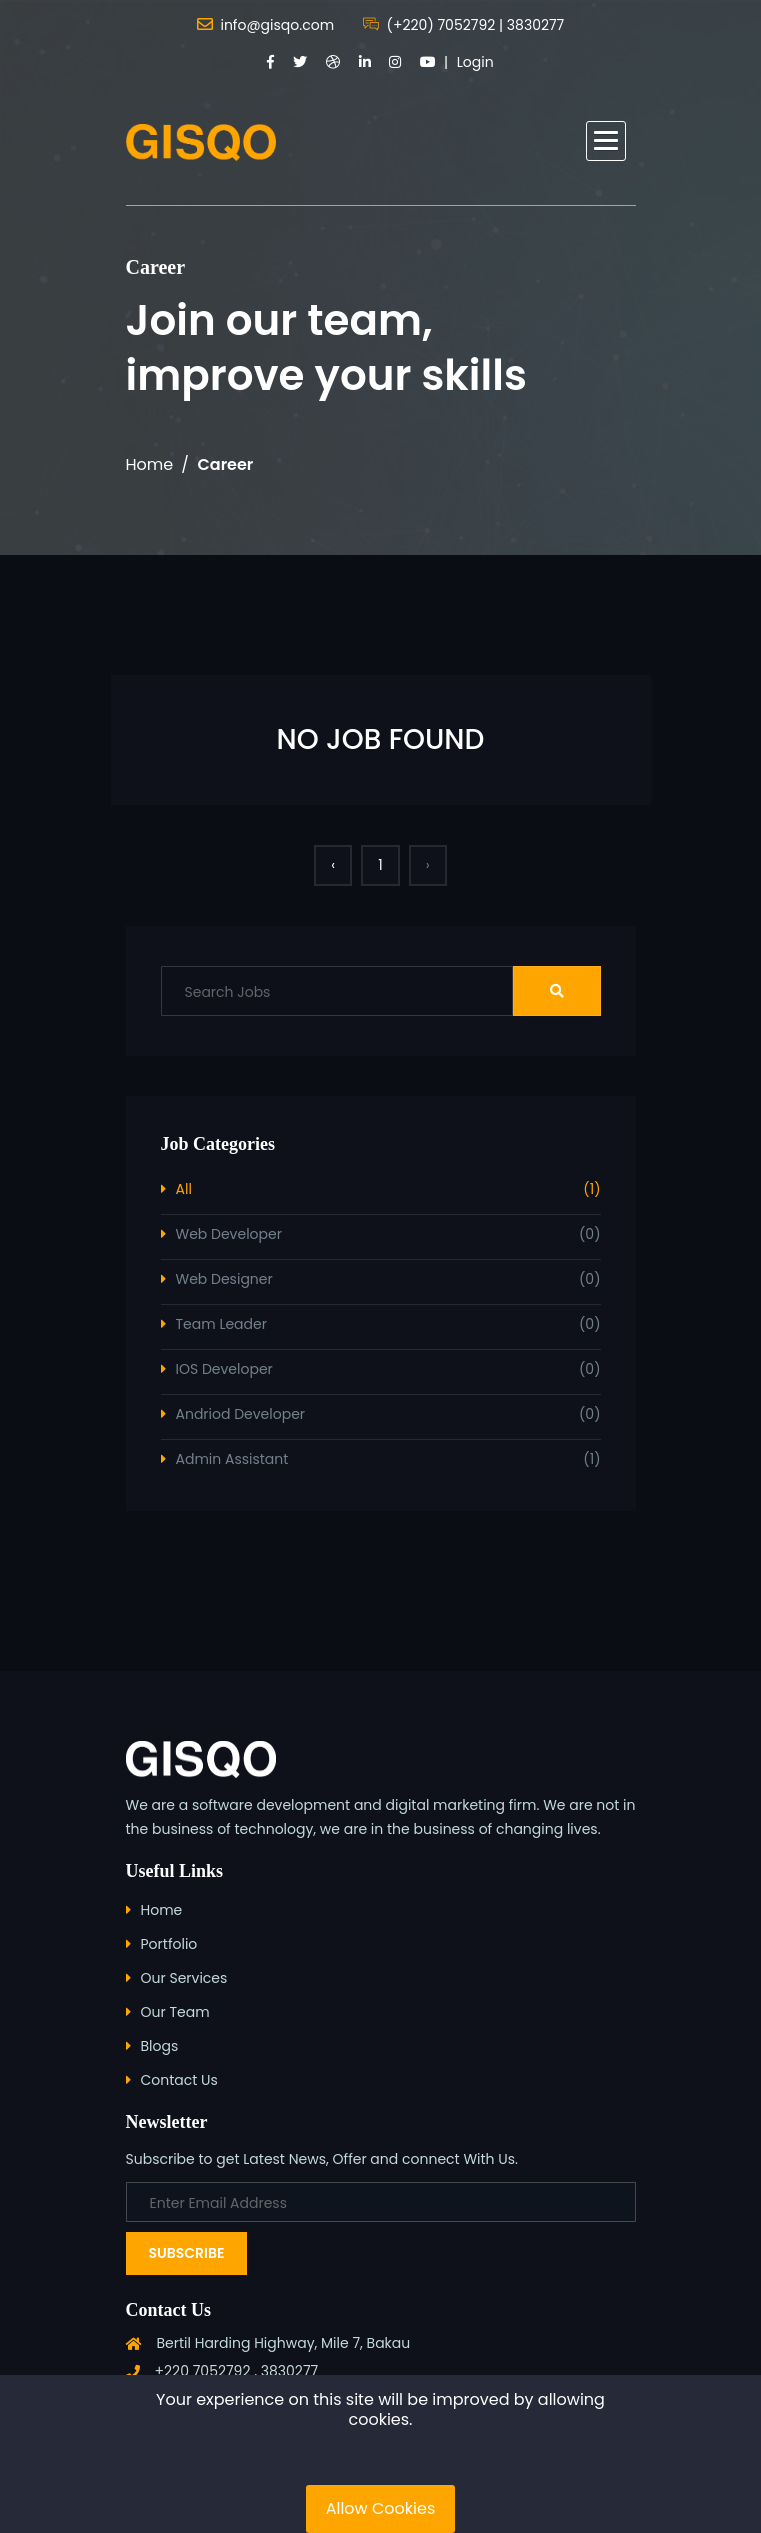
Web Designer (388, 1279)
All (388, 1189)
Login (475, 62)
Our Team (175, 2012)
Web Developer (388, 1234)
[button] (606, 141)
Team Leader (388, 1324)
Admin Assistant (388, 1459)
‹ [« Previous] (333, 865)
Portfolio (169, 1944)
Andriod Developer (388, 1414)
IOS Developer (388, 1369)
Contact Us (179, 2080)
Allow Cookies (381, 2508)
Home (150, 464)
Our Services (184, 1978)
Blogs (160, 2046)
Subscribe (187, 2253)
